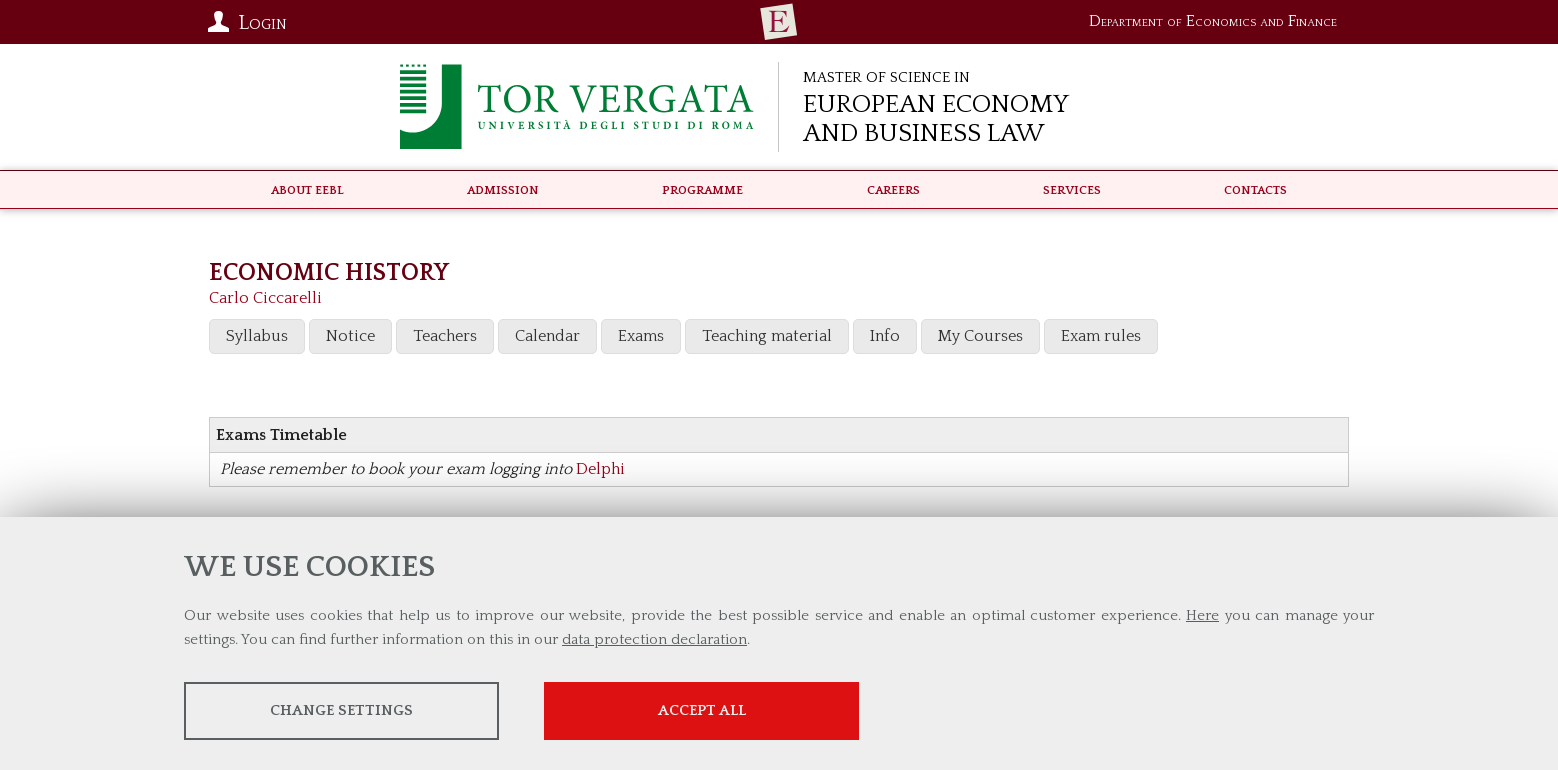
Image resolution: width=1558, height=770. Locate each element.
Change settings (341, 710)
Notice (350, 336)
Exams (641, 336)
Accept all (702, 710)
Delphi (600, 469)
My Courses (980, 336)
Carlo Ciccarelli (265, 298)
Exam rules (1101, 336)
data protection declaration (654, 639)
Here (1202, 615)
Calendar (547, 336)
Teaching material (767, 336)
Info (885, 336)
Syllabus (257, 336)
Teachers (445, 336)
